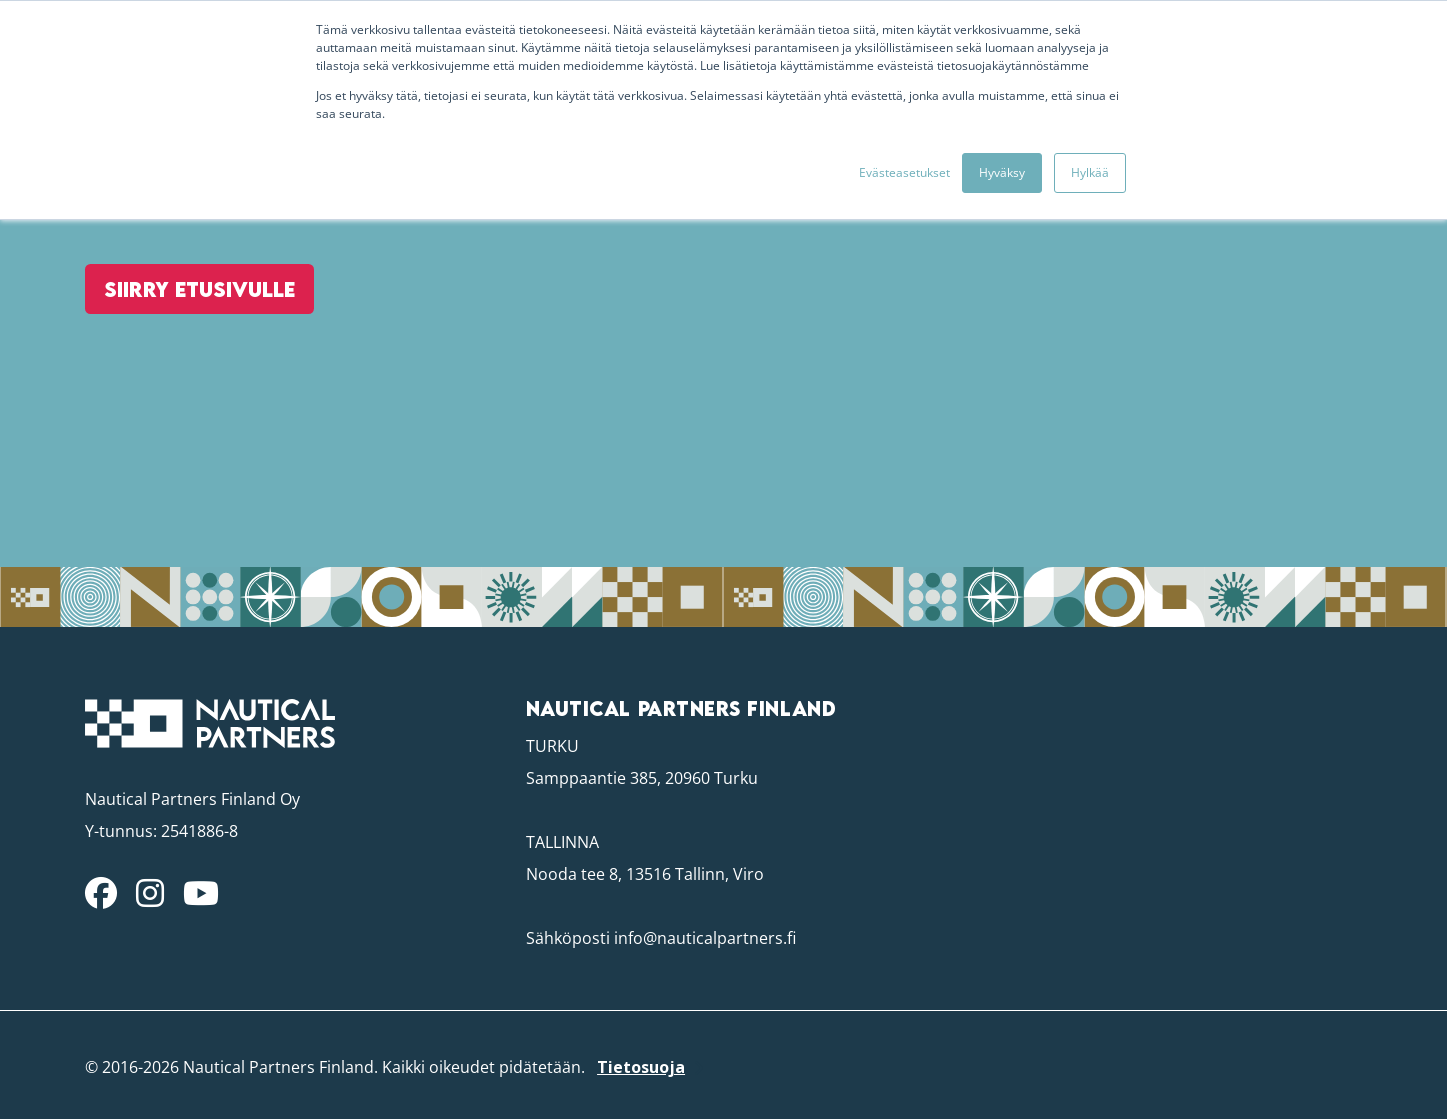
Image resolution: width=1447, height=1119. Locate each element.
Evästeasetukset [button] (904, 172)
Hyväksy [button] (1002, 172)
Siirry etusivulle (186, 351)
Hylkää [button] (1090, 172)
